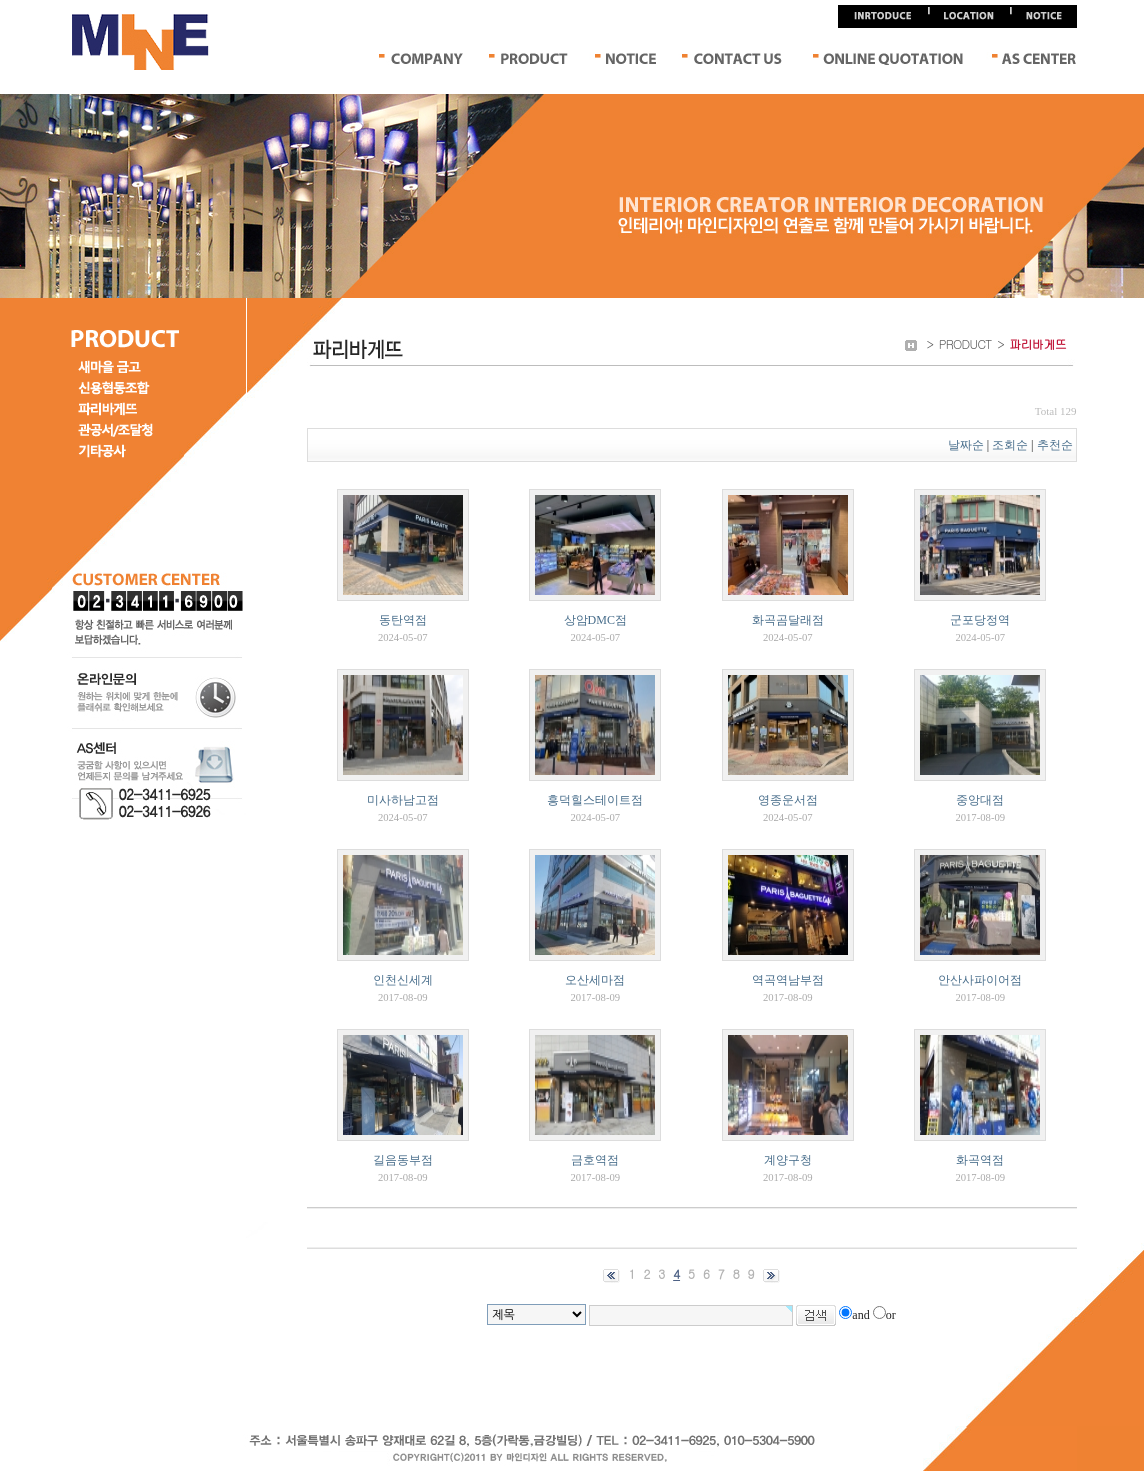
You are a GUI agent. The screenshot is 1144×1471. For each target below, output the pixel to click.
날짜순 (966, 445)
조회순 (1010, 445)
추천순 (1056, 445)
